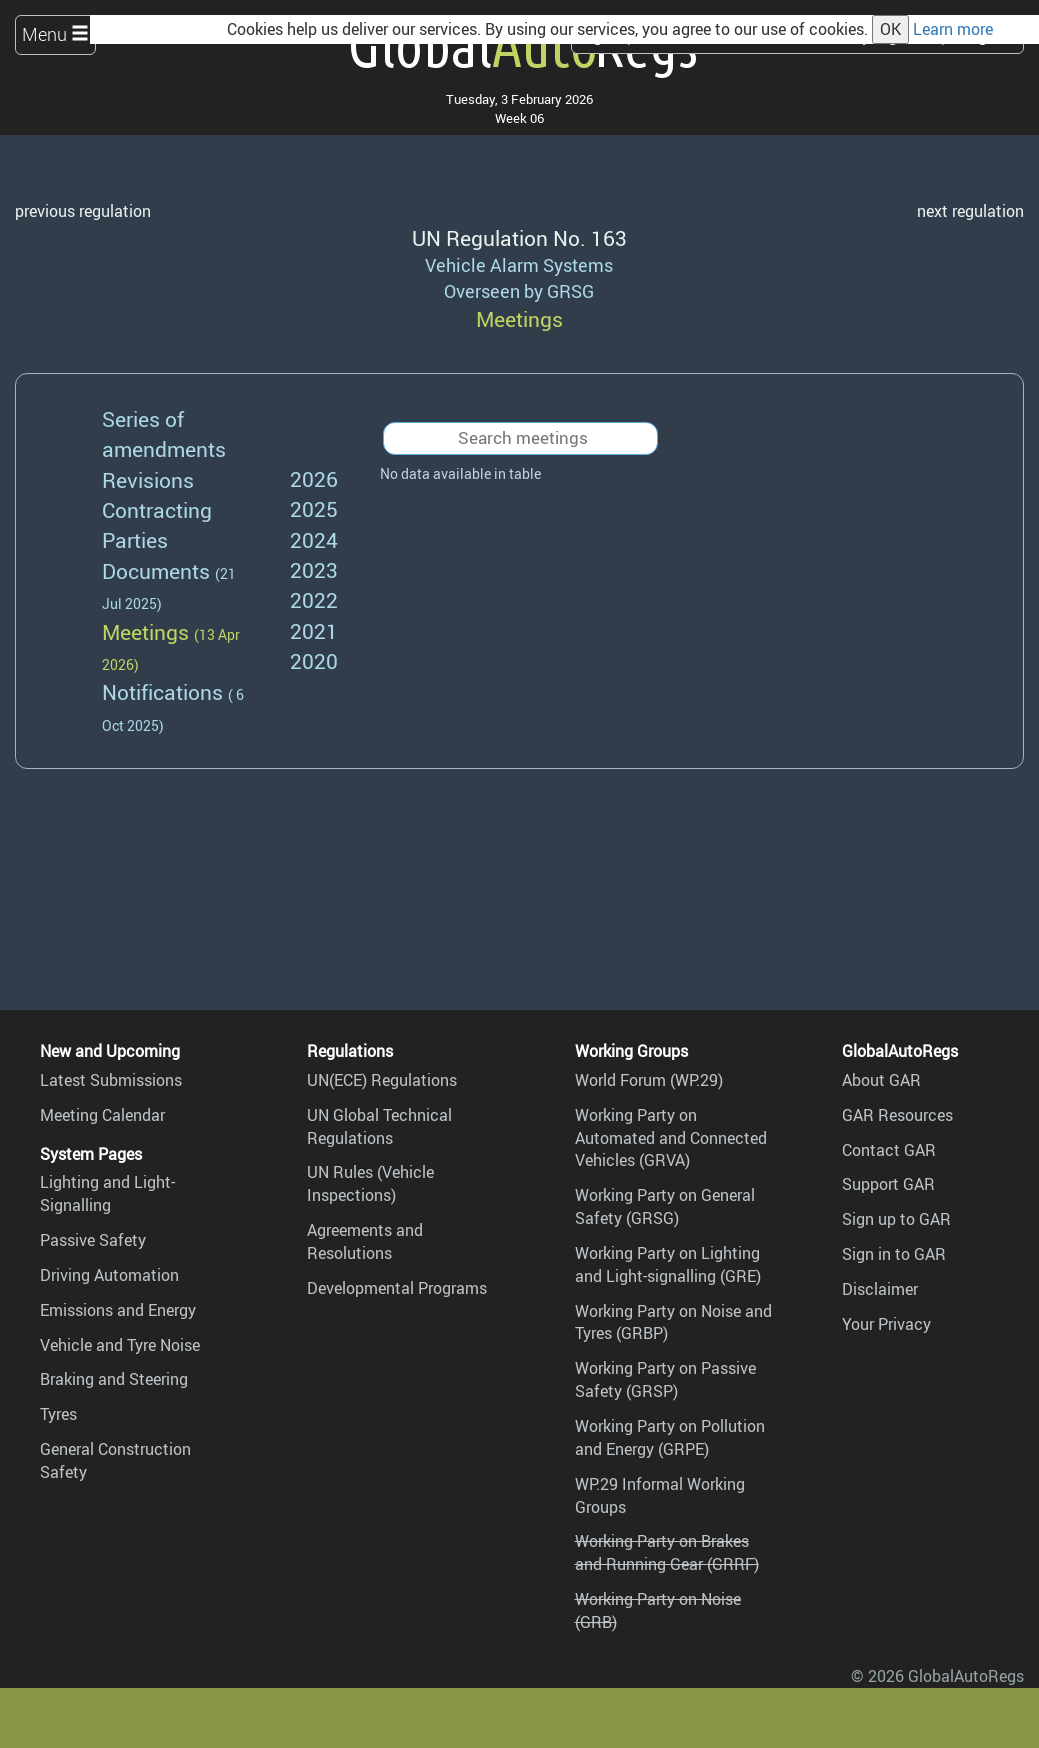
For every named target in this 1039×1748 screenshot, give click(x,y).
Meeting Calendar (102, 1115)
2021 (314, 630)
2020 (314, 660)
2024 (314, 539)
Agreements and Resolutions (365, 1241)
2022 (314, 599)
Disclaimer (880, 1289)
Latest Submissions (111, 1080)
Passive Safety (93, 1240)
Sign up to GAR (896, 1219)
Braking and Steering (114, 1379)
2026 (314, 478)
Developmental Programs (397, 1288)
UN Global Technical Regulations (379, 1126)
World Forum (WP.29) (649, 1080)
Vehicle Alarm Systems (519, 265)
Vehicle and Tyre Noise (120, 1345)
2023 (314, 569)
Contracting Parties (157, 524)
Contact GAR (889, 1150)
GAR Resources (897, 1115)
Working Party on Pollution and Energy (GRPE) (670, 1437)
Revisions (148, 479)
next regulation (970, 211)
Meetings (145, 631)
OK (890, 29)
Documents (156, 570)
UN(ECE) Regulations (382, 1080)
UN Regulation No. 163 (519, 237)
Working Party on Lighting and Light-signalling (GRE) (668, 1264)
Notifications (162, 691)
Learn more (953, 29)
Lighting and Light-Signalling (107, 1193)
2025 (314, 508)
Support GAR (888, 1184)
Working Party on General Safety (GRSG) (665, 1206)
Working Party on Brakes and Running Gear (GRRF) (667, 1552)
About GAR (881, 1080)
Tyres (58, 1414)
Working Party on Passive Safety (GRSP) (665, 1379)
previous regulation (83, 211)
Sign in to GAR (894, 1254)
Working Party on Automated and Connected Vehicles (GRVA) (671, 1138)
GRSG (570, 291)
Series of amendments (164, 433)
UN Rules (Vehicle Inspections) (370, 1183)
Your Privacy (886, 1324)
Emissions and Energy (118, 1310)
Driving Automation (109, 1275)
